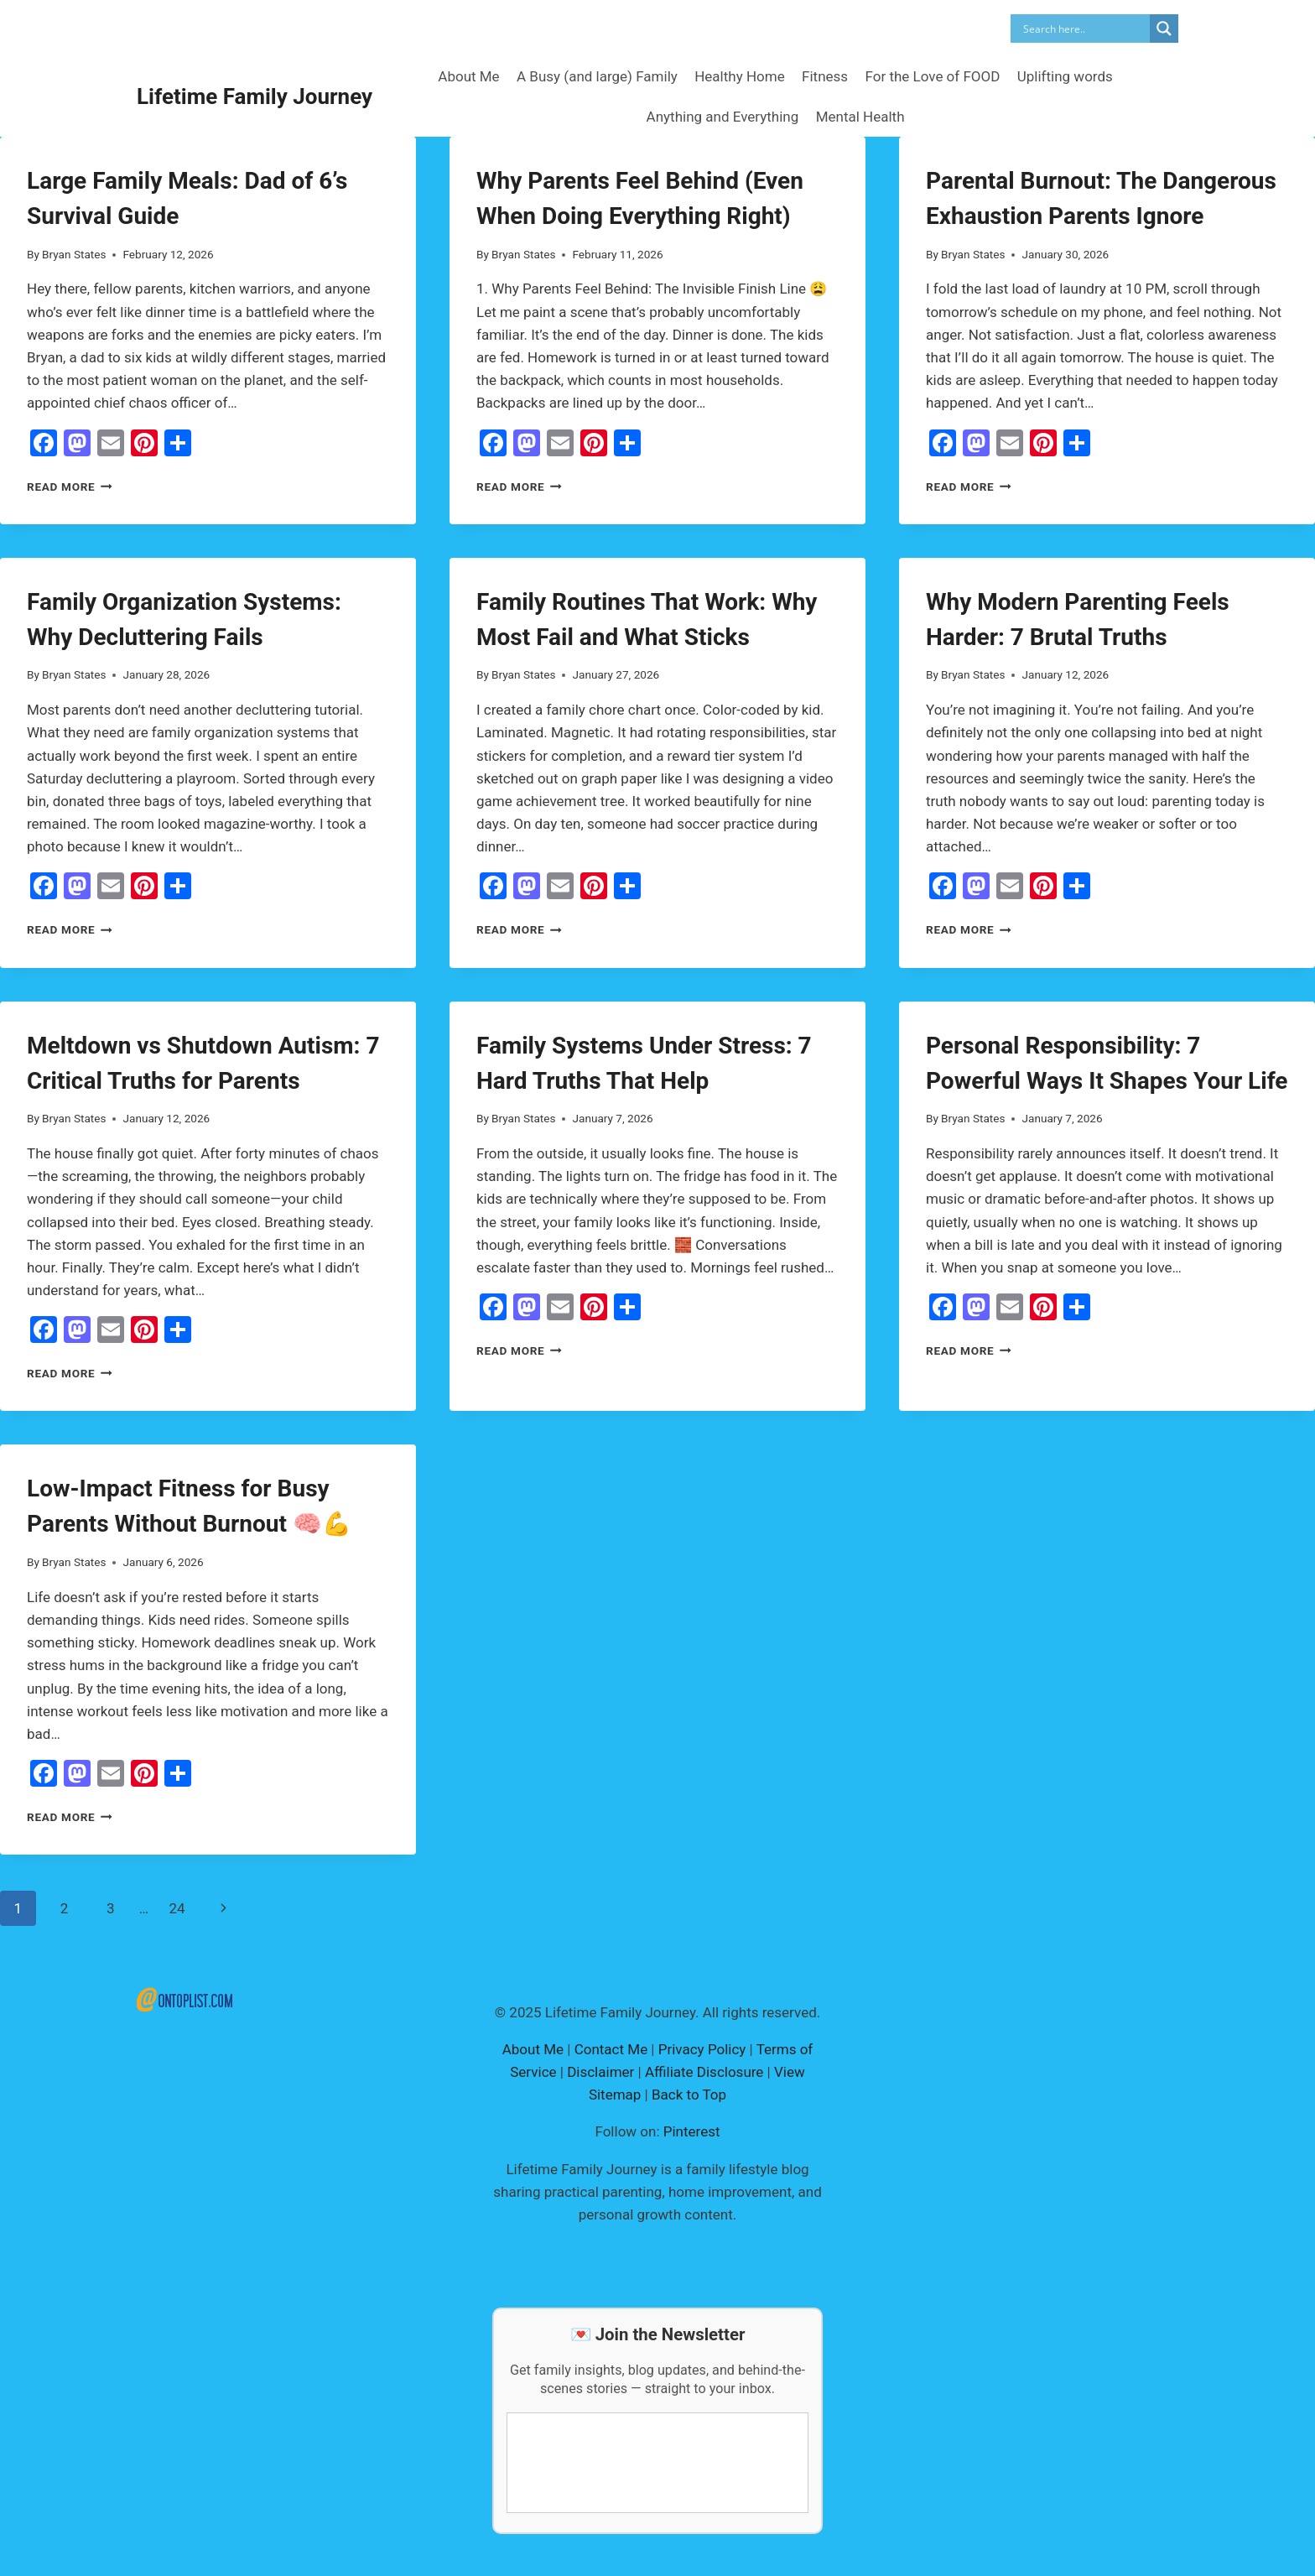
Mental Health (860, 116)
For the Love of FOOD (932, 76)
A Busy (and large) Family (597, 76)
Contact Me (611, 2049)
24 (177, 1908)
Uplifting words (1065, 76)
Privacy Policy (702, 2049)
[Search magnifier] (1164, 28)
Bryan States (74, 254)
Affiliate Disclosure (704, 2071)
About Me (468, 76)
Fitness (825, 76)
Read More (69, 486)
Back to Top (689, 2094)
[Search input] (1084, 28)
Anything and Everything (723, 116)
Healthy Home (739, 76)
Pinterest (691, 2131)
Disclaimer (600, 2071)
